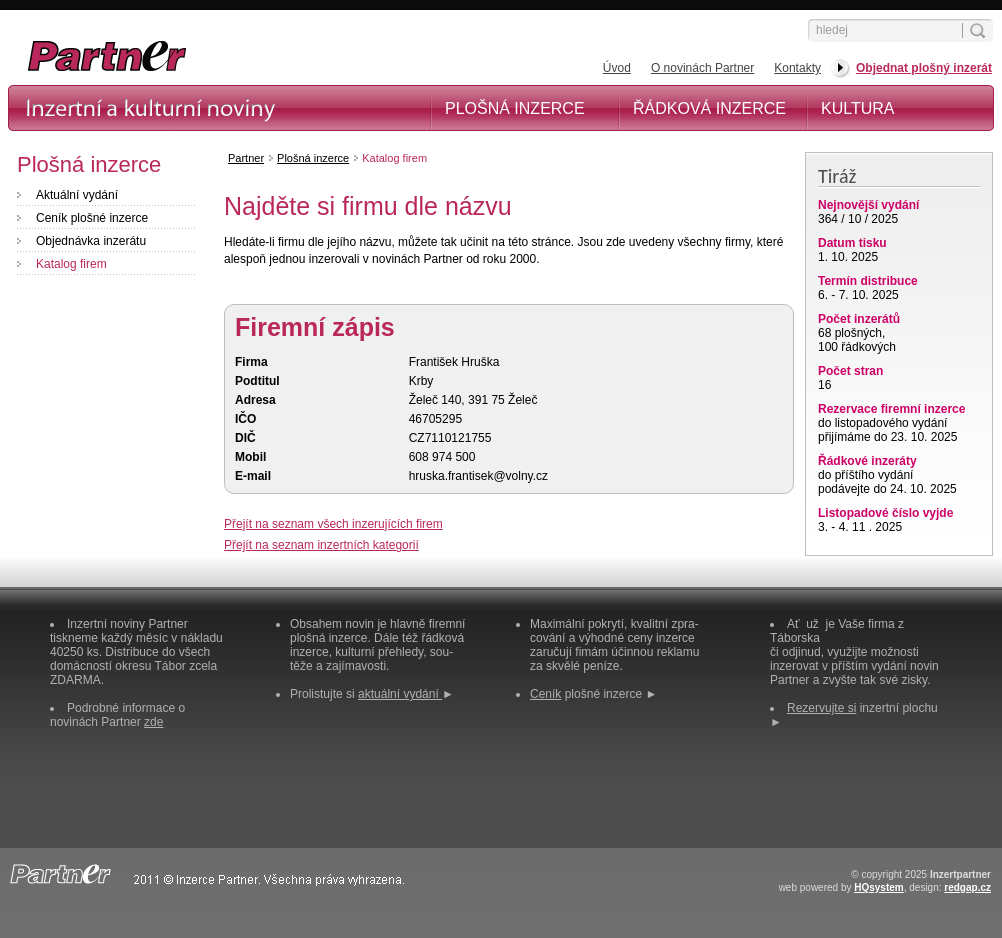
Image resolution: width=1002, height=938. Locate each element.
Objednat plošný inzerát (924, 68)
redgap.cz (967, 887)
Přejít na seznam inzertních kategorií (321, 545)
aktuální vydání (400, 694)
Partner (246, 158)
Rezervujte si (821, 708)
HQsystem (878, 887)
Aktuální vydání (77, 195)
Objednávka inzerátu (91, 241)
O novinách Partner (702, 68)
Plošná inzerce (515, 108)
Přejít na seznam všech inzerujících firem (333, 524)
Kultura (858, 108)
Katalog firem (71, 264)
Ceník (545, 694)
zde (153, 722)
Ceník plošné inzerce (92, 218)
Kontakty (797, 68)
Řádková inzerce (709, 108)
